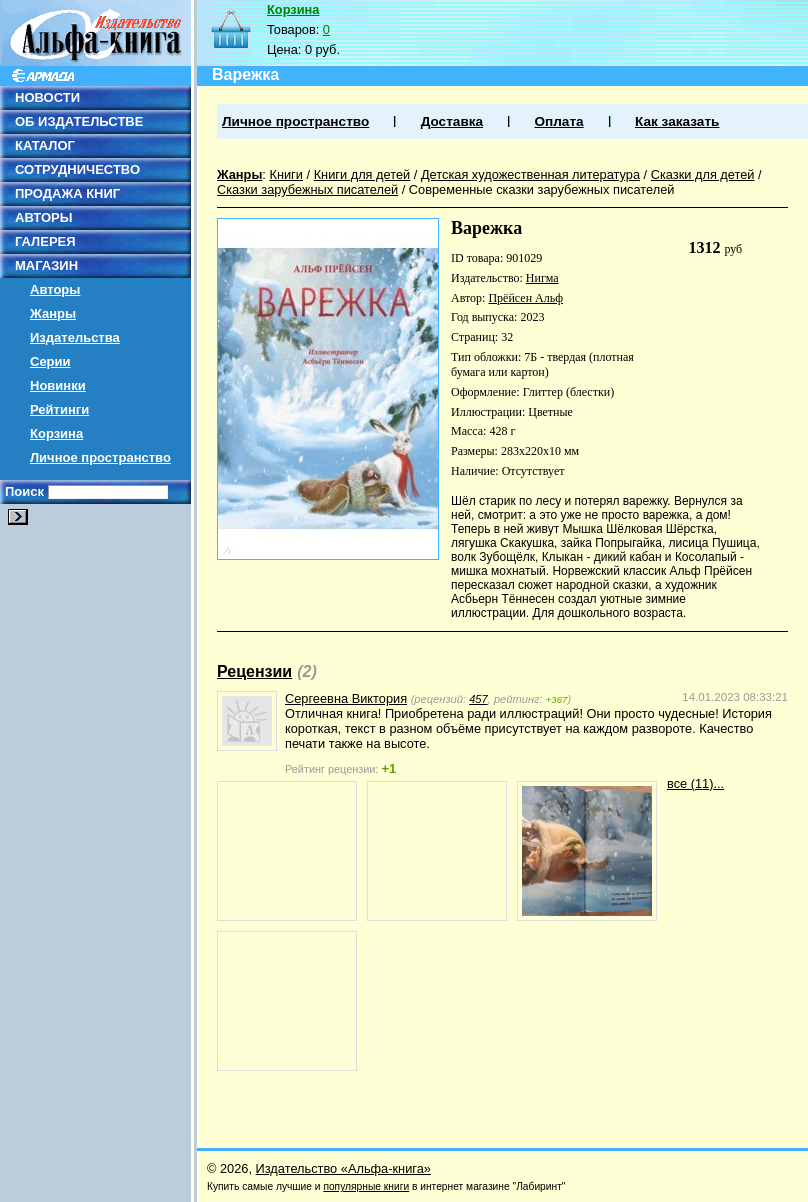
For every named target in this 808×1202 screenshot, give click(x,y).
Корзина (56, 433)
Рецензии (254, 671)
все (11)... (695, 783)
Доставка (452, 121)
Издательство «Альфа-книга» (343, 1168)
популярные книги (366, 1186)
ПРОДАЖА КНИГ (67, 193)
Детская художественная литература (530, 174)
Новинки (58, 385)
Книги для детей (362, 174)
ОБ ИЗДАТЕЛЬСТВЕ (79, 121)
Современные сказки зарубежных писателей (542, 189)
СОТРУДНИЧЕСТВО (77, 169)
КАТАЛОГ (45, 145)
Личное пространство (100, 457)
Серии (50, 361)
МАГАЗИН (46, 265)
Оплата (558, 121)
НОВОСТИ (47, 97)
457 (478, 699)
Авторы (55, 289)
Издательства (75, 337)
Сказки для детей (703, 174)
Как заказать (677, 121)
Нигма (542, 278)
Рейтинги (59, 409)
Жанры (53, 313)
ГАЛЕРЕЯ (45, 241)
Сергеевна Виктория (346, 698)
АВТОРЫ (43, 217)
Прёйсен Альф (525, 298)
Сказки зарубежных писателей (307, 189)
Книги (286, 174)
